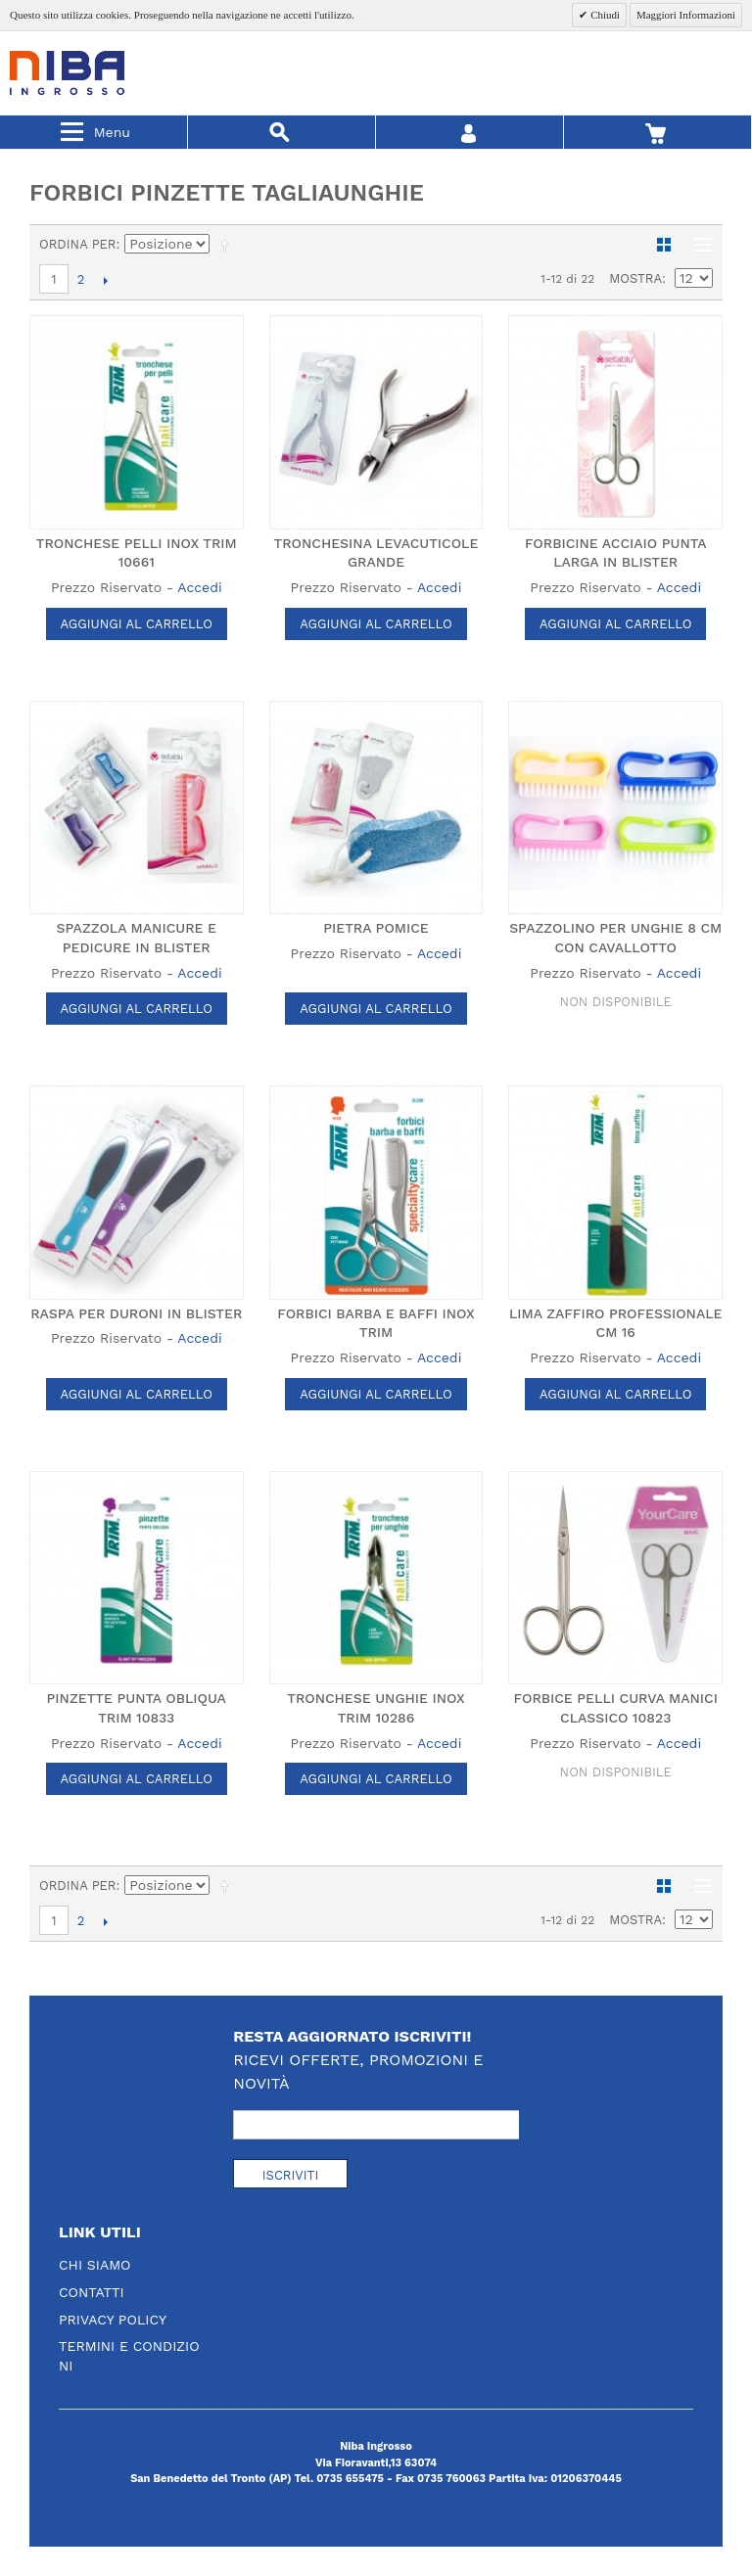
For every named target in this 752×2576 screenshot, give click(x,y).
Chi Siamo (95, 2265)
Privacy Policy (112, 2319)
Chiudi (604, 15)
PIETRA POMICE (376, 928)
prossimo (105, 280)
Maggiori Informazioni (685, 15)
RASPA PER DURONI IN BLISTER (136, 1313)
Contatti (91, 2292)
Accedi (199, 587)
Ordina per (78, 244)
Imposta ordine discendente (228, 244)
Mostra (635, 278)
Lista (698, 244)
